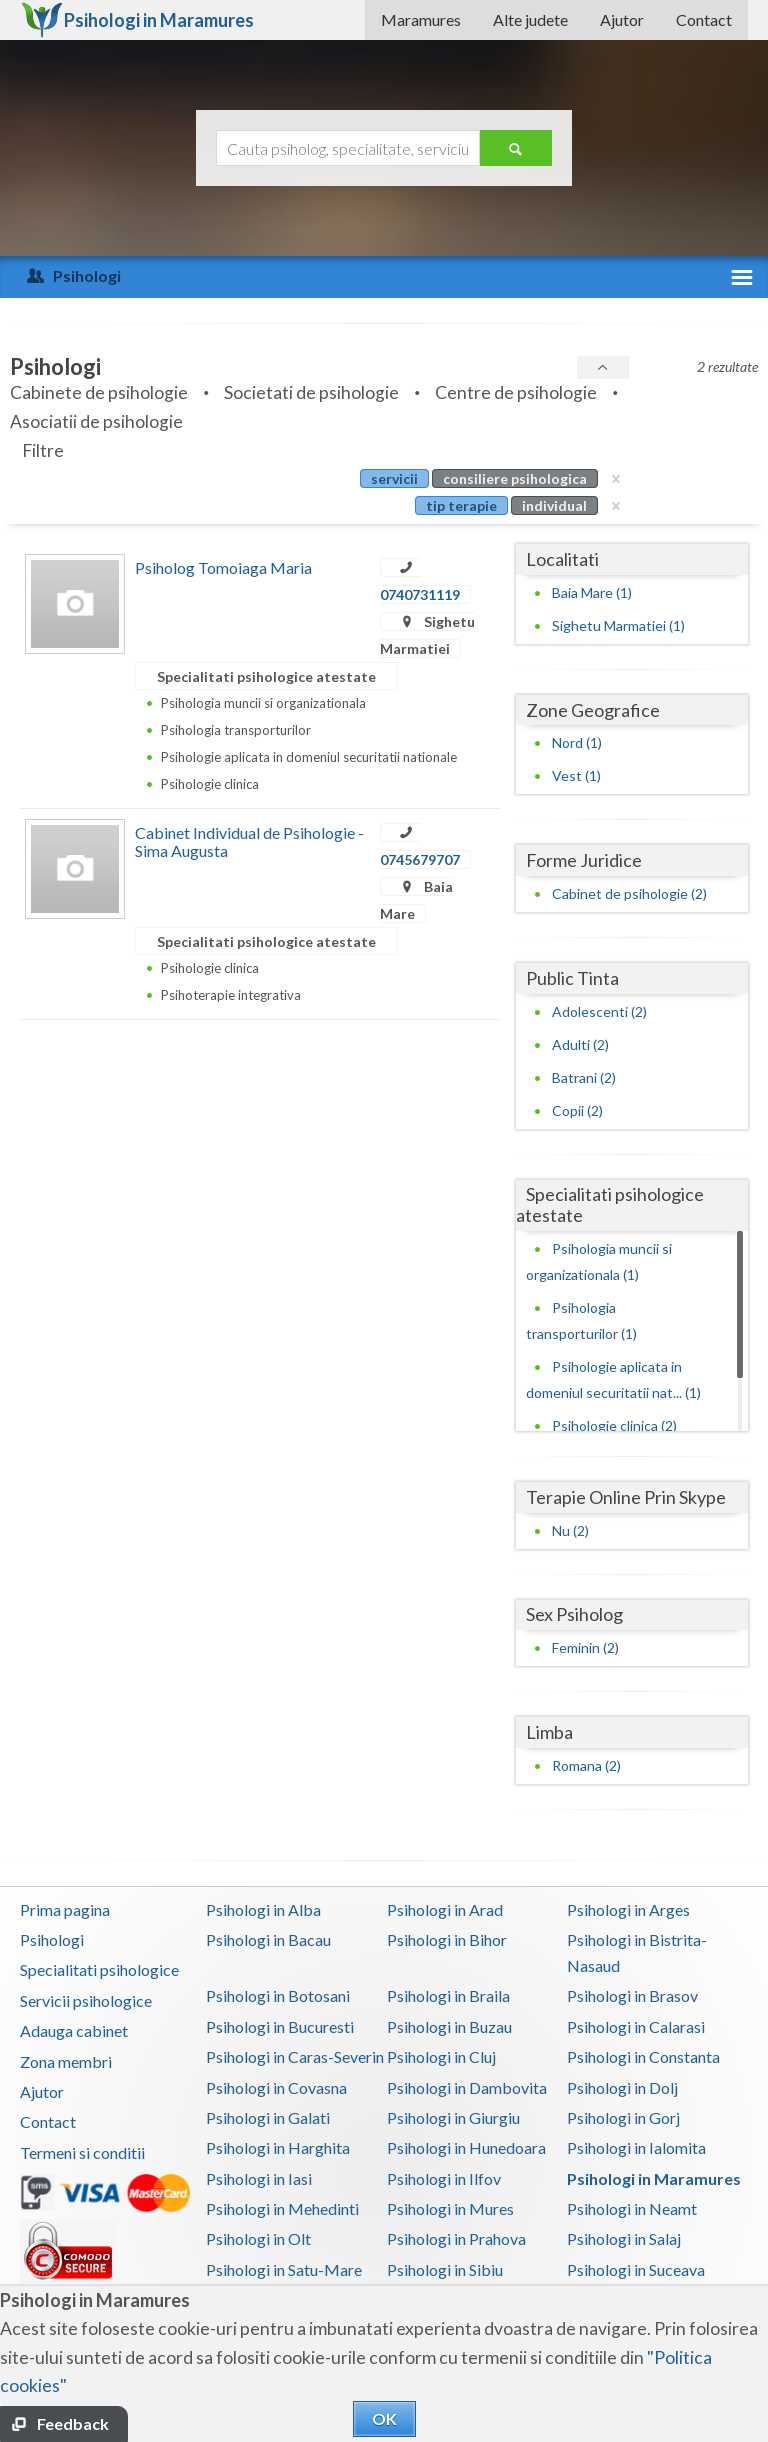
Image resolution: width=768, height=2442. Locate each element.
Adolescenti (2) (599, 1011)
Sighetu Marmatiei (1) (618, 625)
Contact (704, 19)
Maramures (421, 19)
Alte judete (530, 19)
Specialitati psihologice (99, 1969)
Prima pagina (65, 1909)
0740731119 (420, 594)
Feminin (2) (585, 1647)
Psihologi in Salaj (624, 2238)
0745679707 (420, 859)
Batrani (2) (584, 1077)
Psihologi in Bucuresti (280, 2026)
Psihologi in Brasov (632, 1995)
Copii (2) (577, 1110)
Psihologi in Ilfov (444, 2178)
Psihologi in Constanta (643, 2056)
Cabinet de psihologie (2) (629, 893)
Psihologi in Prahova (456, 2238)
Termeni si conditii (82, 2152)
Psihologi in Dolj (622, 2087)
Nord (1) (577, 742)
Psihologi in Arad (445, 1909)
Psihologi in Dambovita (467, 2087)
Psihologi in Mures (450, 2208)
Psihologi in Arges (628, 1909)
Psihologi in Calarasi (636, 2026)
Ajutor (622, 19)
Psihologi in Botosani (278, 1995)
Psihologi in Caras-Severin (295, 2056)
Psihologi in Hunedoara (466, 2147)
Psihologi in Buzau (449, 2026)
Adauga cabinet (74, 2030)
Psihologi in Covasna (276, 2087)
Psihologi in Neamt (632, 2208)
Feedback (73, 2423)
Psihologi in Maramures (654, 2178)
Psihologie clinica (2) (614, 1425)
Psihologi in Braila (448, 1995)
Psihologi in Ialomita (636, 2147)
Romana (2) (586, 1765)
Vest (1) (576, 775)
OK (384, 2418)
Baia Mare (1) (592, 592)
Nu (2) (570, 1530)
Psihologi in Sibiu (445, 2269)
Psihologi (52, 1939)
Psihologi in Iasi (259, 2178)
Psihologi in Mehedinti (282, 2208)
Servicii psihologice (86, 2000)
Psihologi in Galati (268, 2117)
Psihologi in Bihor (447, 1939)
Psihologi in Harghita (278, 2147)
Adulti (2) (580, 1044)
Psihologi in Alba (263, 1909)
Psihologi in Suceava (636, 2269)
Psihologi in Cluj (441, 2056)
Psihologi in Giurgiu (453, 2117)
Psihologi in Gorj (623, 2117)
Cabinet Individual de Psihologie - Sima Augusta (249, 841)
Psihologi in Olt (258, 2238)
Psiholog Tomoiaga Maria (223, 567)
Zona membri (66, 2061)
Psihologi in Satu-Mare (284, 2269)
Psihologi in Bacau (268, 1939)
